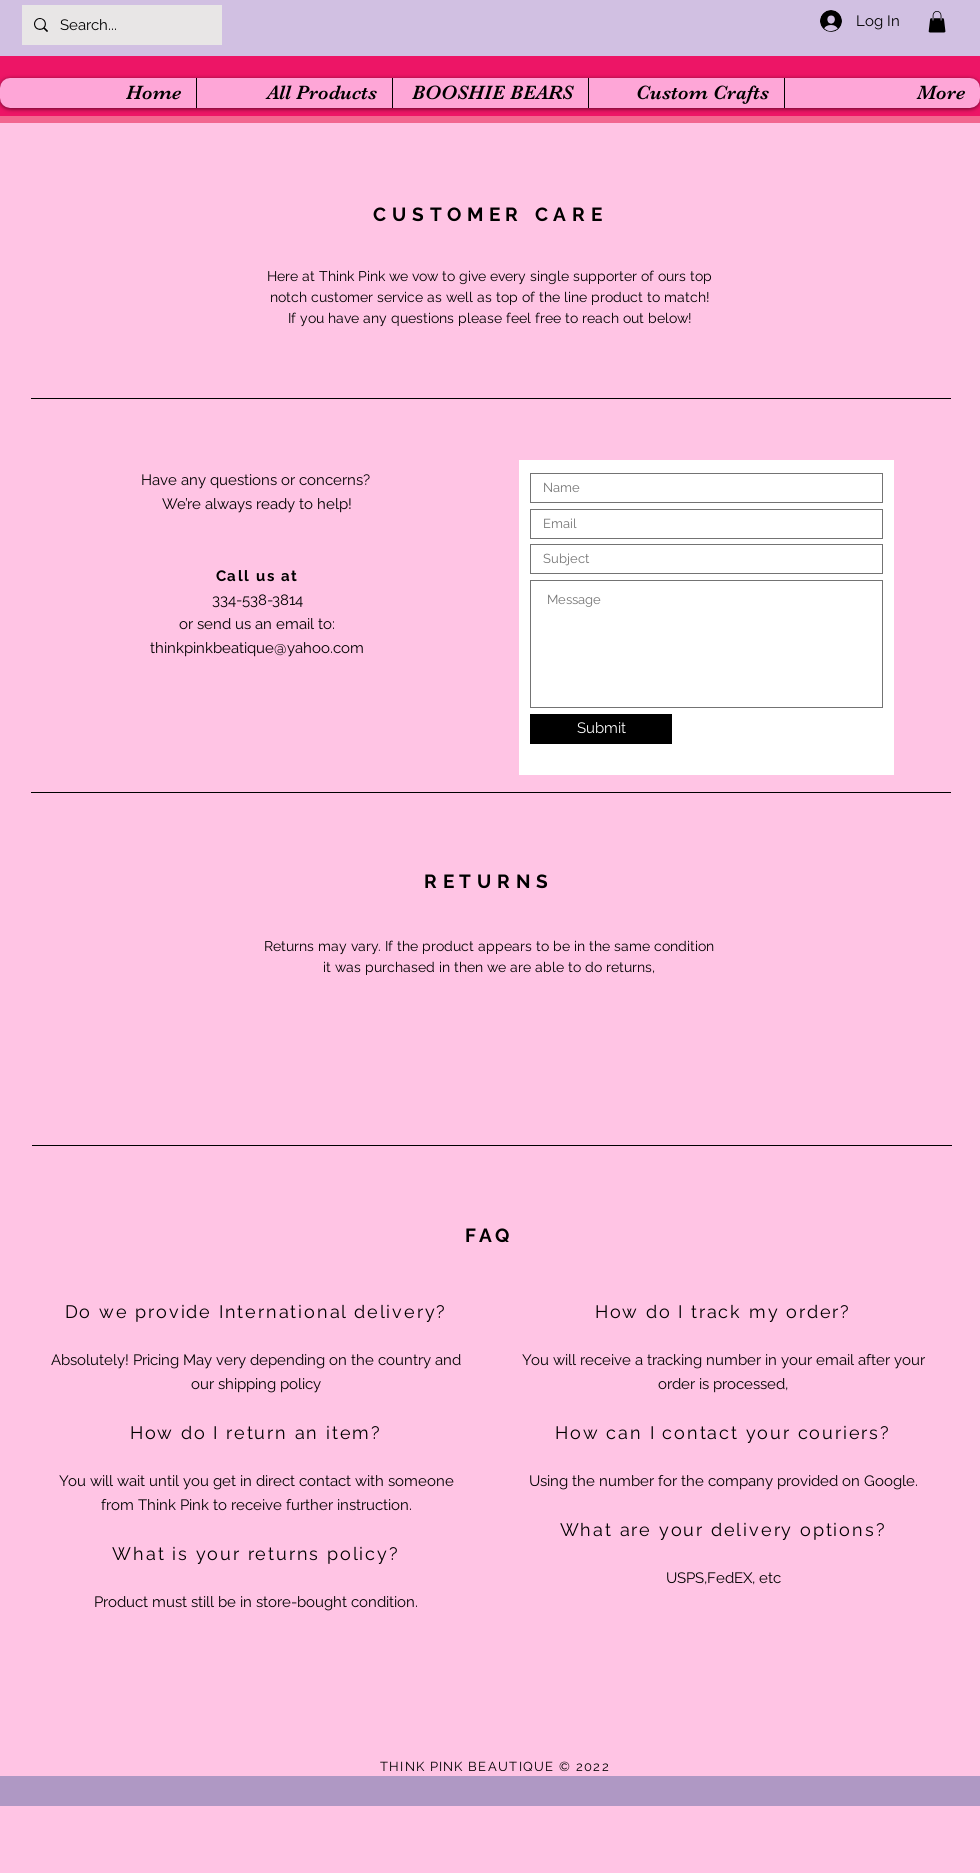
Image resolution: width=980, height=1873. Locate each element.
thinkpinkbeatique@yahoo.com (257, 648)
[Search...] (120, 25)
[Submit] (601, 729)
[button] (937, 22)
